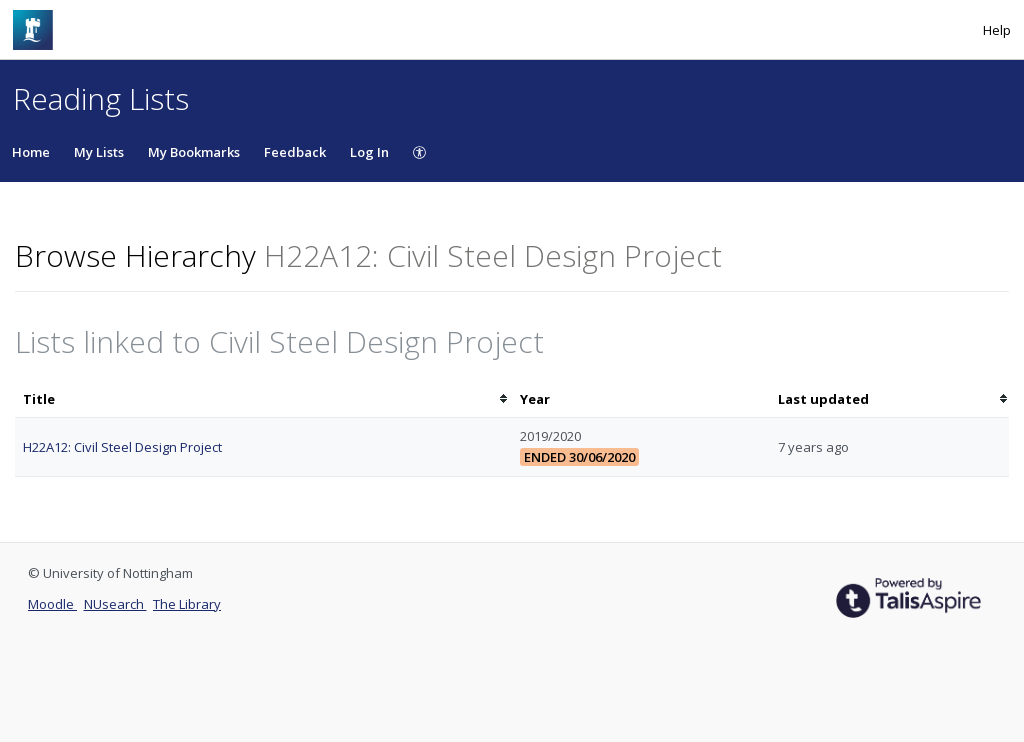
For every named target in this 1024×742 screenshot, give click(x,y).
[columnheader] (263, 399)
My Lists (99, 152)
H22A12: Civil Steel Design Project (122, 447)
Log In (369, 152)
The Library (187, 604)
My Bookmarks (194, 152)
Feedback (295, 152)
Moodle (52, 604)
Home (31, 152)
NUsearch (115, 604)
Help (997, 30)
